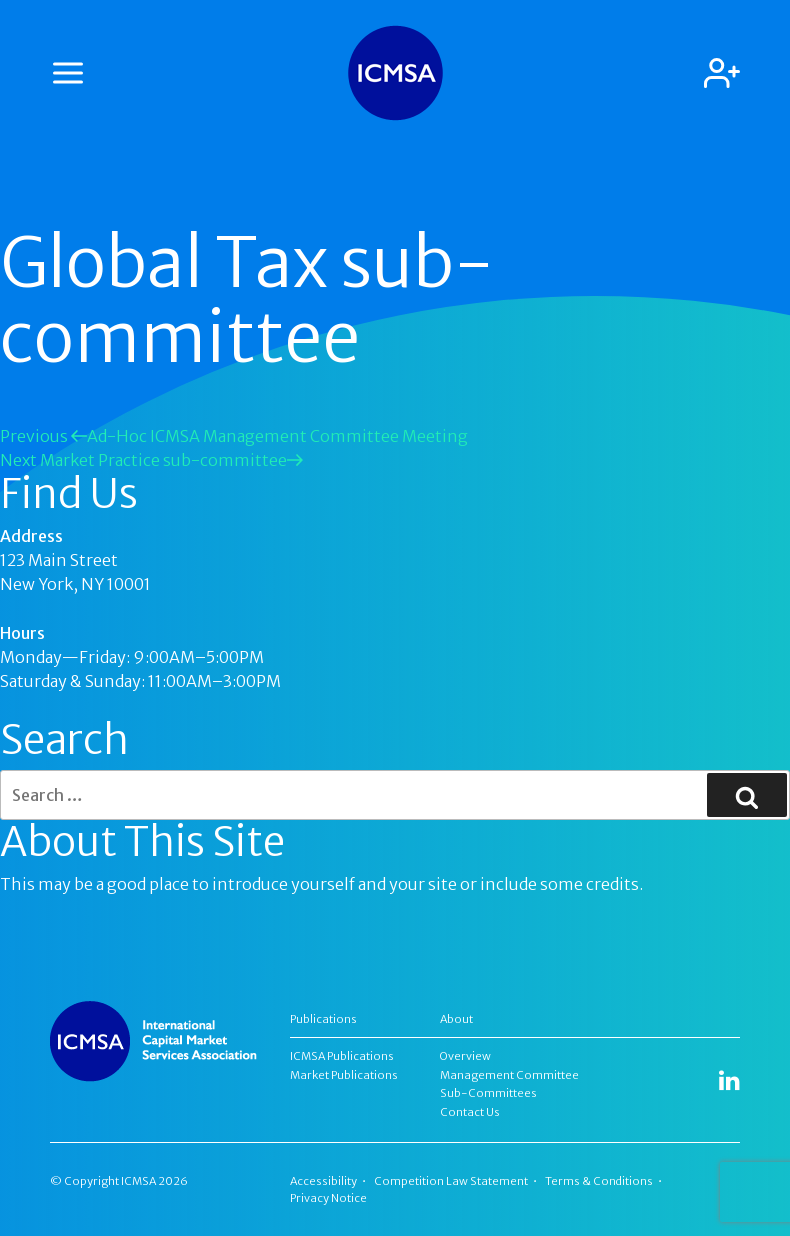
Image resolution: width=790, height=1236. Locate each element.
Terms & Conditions (599, 1181)
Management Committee (509, 1075)
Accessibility (323, 1181)
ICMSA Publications (342, 1056)
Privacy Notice (328, 1198)
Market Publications (344, 1075)
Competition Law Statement (451, 1181)
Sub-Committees (488, 1093)
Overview (465, 1056)
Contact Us (470, 1112)
